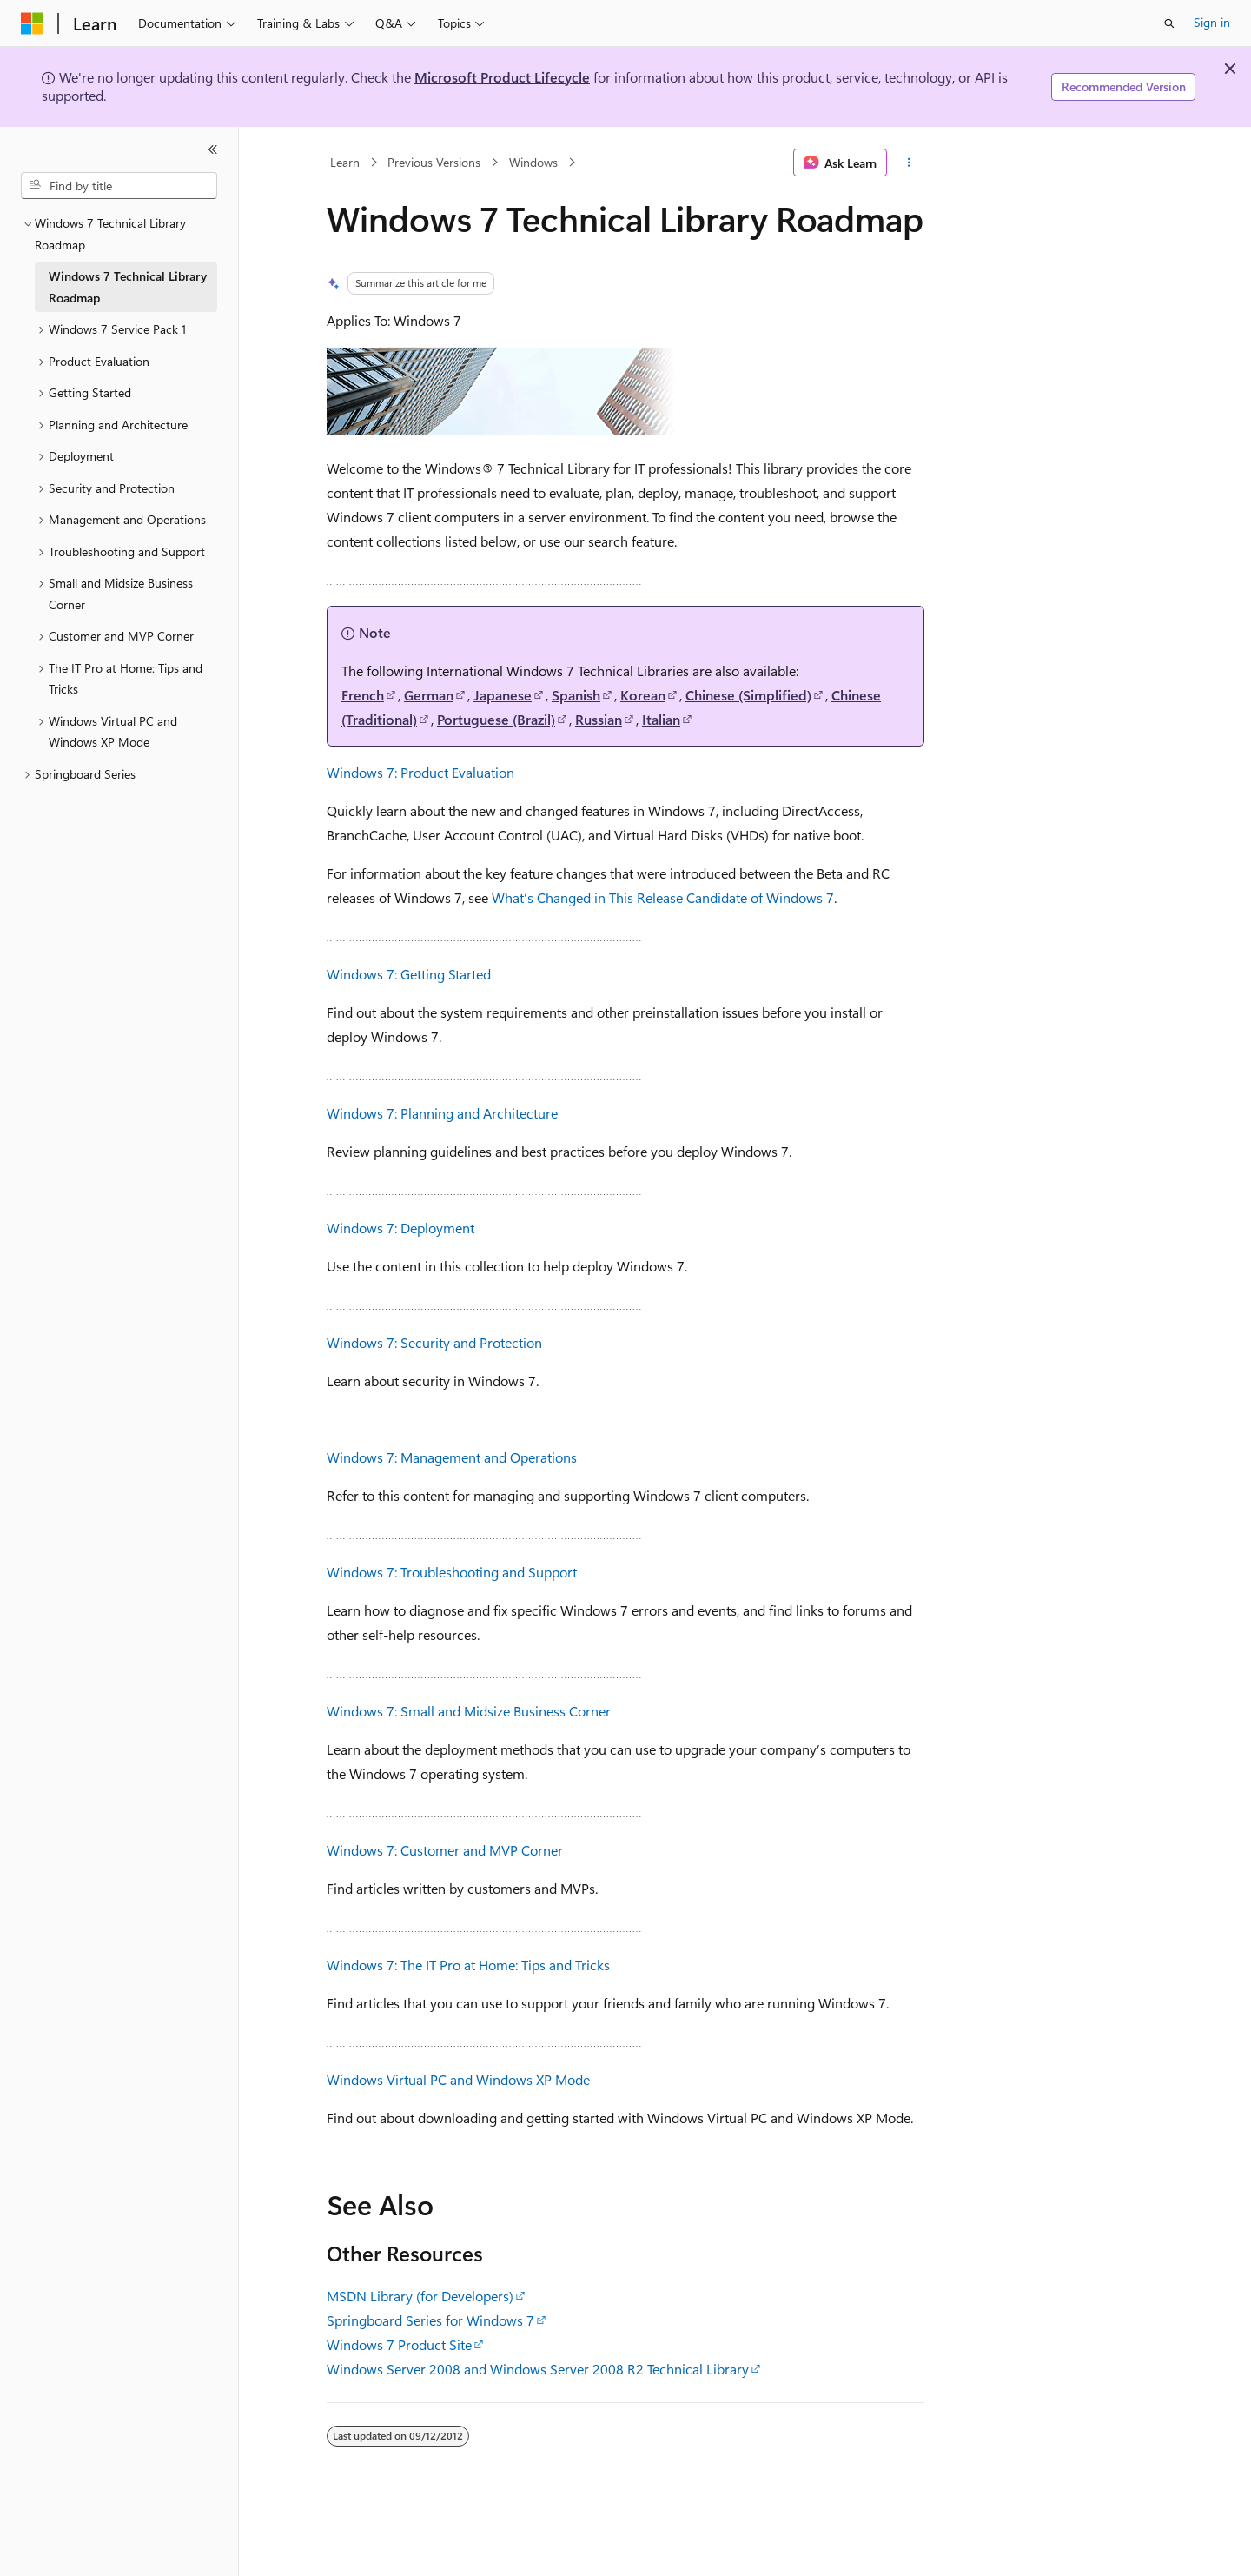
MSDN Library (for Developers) (420, 2296)
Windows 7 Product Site (399, 2344)
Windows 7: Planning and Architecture (442, 1113)
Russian (598, 719)
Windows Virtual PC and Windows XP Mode (458, 2079)
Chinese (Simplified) (748, 695)
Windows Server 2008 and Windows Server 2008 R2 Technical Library (538, 2369)
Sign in (1212, 22)
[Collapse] (213, 149)
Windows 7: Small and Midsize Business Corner (469, 1711)
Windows (533, 162)
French (362, 695)
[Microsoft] (32, 23)
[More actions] (909, 162)
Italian (661, 719)
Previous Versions (433, 162)
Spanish (576, 695)
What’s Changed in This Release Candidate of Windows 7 (663, 897)
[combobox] (119, 186)
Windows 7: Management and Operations (452, 1457)
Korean (642, 695)
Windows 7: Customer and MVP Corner (445, 1850)
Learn (345, 162)
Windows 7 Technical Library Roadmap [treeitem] (128, 287)
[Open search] (1169, 23)
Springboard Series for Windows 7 (430, 2320)
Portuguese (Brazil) (496, 719)
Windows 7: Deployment (400, 1227)
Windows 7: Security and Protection (434, 1342)
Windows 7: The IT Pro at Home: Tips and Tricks (468, 1964)
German (428, 695)
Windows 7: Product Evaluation (420, 772)
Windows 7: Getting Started (409, 974)
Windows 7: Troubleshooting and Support (452, 1572)
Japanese (502, 695)
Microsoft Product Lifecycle (502, 77)
